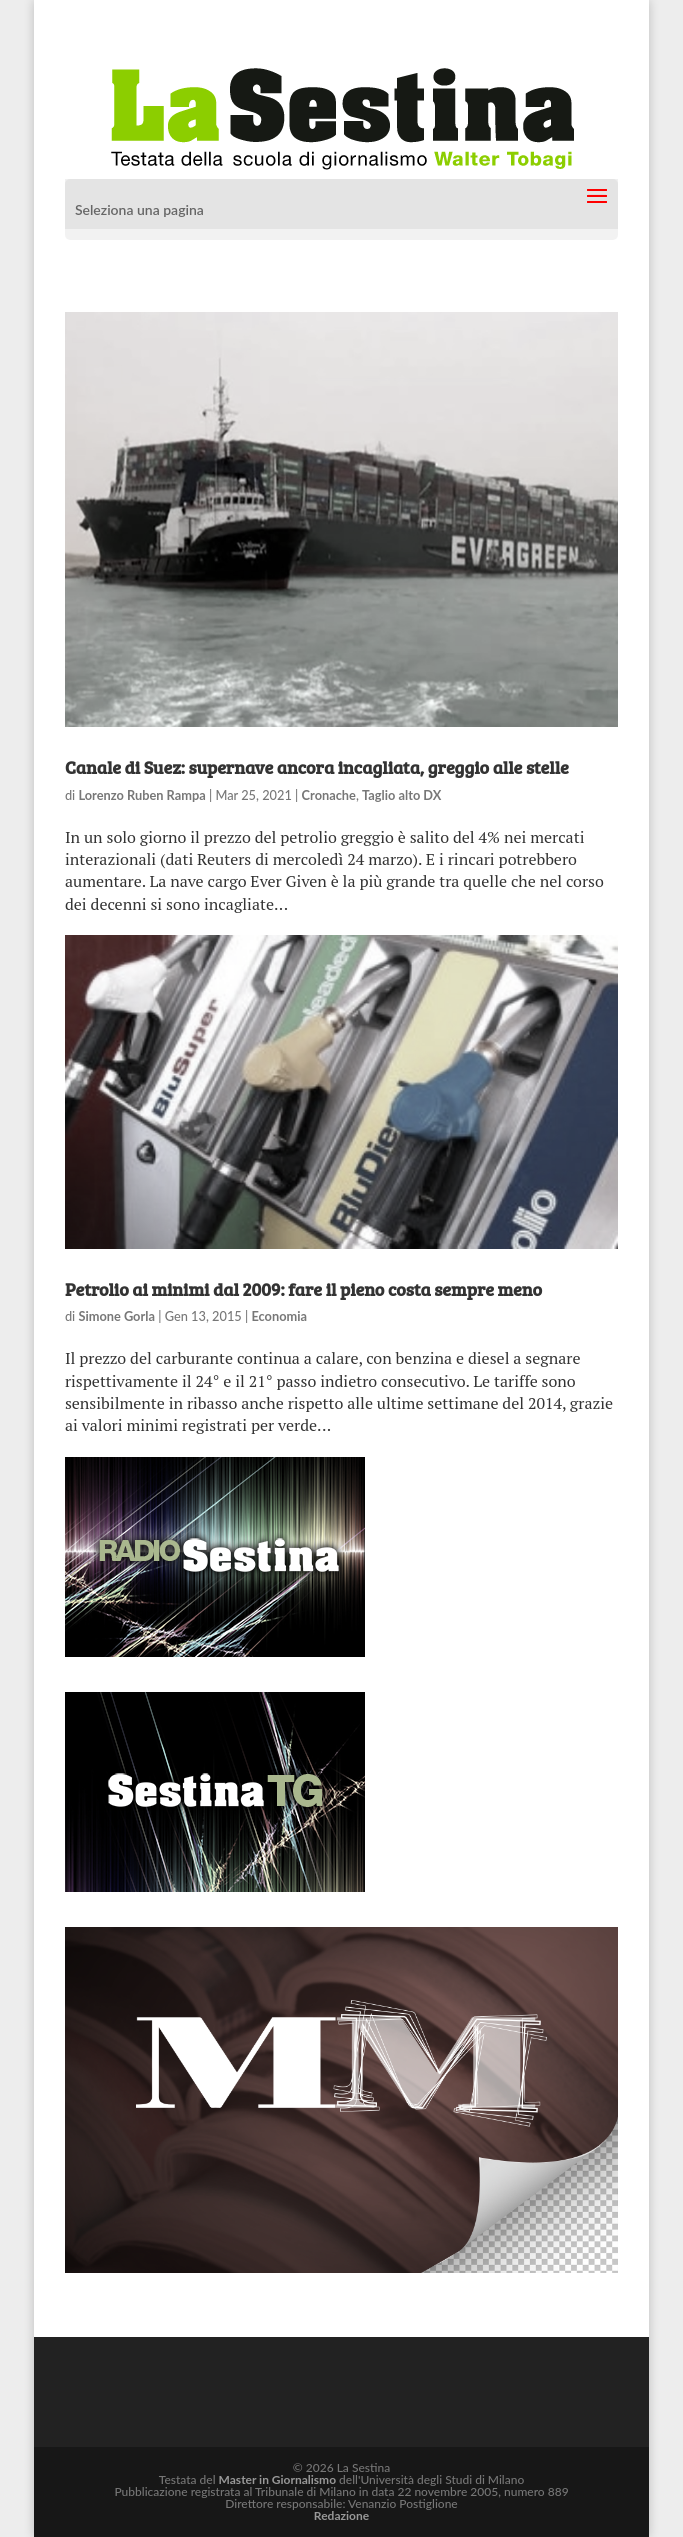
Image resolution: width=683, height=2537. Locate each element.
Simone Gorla (116, 1316)
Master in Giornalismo (277, 2479)
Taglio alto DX (401, 795)
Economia (279, 1316)
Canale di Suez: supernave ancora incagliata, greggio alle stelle (317, 767)
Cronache (329, 795)
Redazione (341, 2515)
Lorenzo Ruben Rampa (141, 795)
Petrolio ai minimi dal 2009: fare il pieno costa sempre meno (303, 1289)
